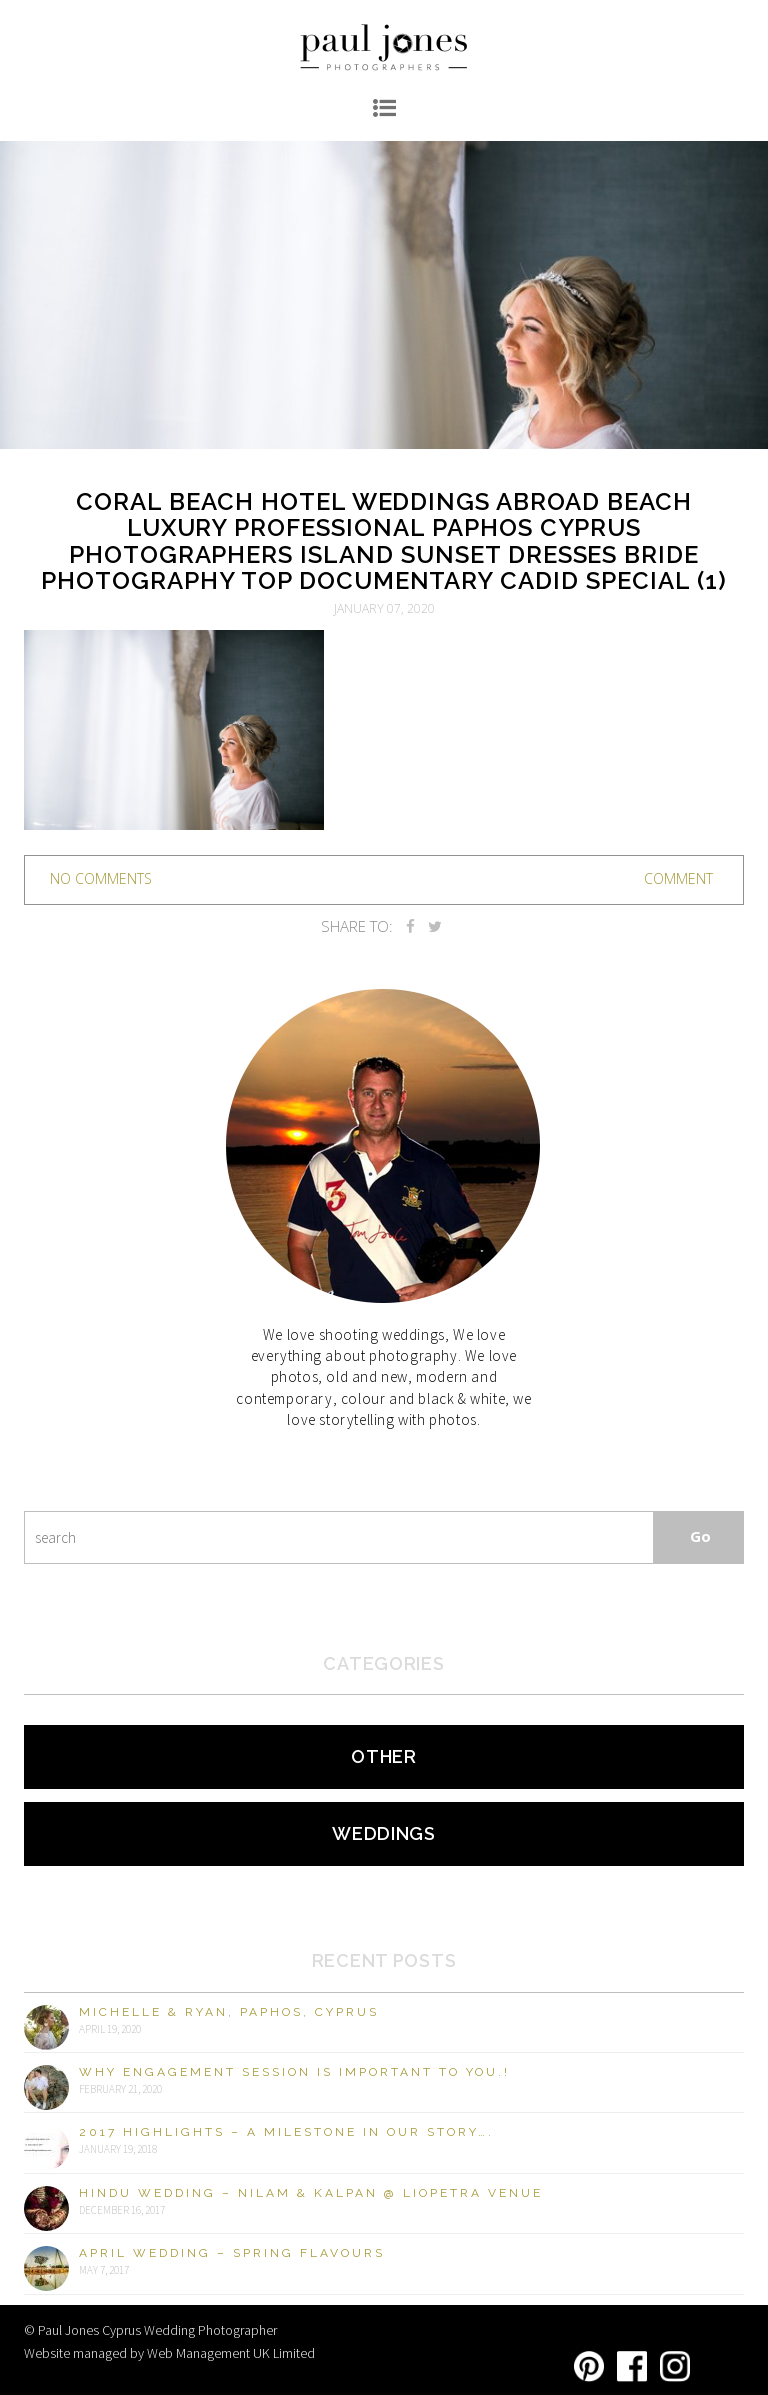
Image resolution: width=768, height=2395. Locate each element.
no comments (101, 878)
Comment (678, 878)
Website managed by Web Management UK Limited (169, 2353)
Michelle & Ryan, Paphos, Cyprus (229, 2012)
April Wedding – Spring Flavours (232, 2253)
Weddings (384, 1833)
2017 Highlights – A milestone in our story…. (286, 2132)
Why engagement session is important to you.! (294, 2072)
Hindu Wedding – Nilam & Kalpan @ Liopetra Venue (311, 2193)
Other (384, 1756)
